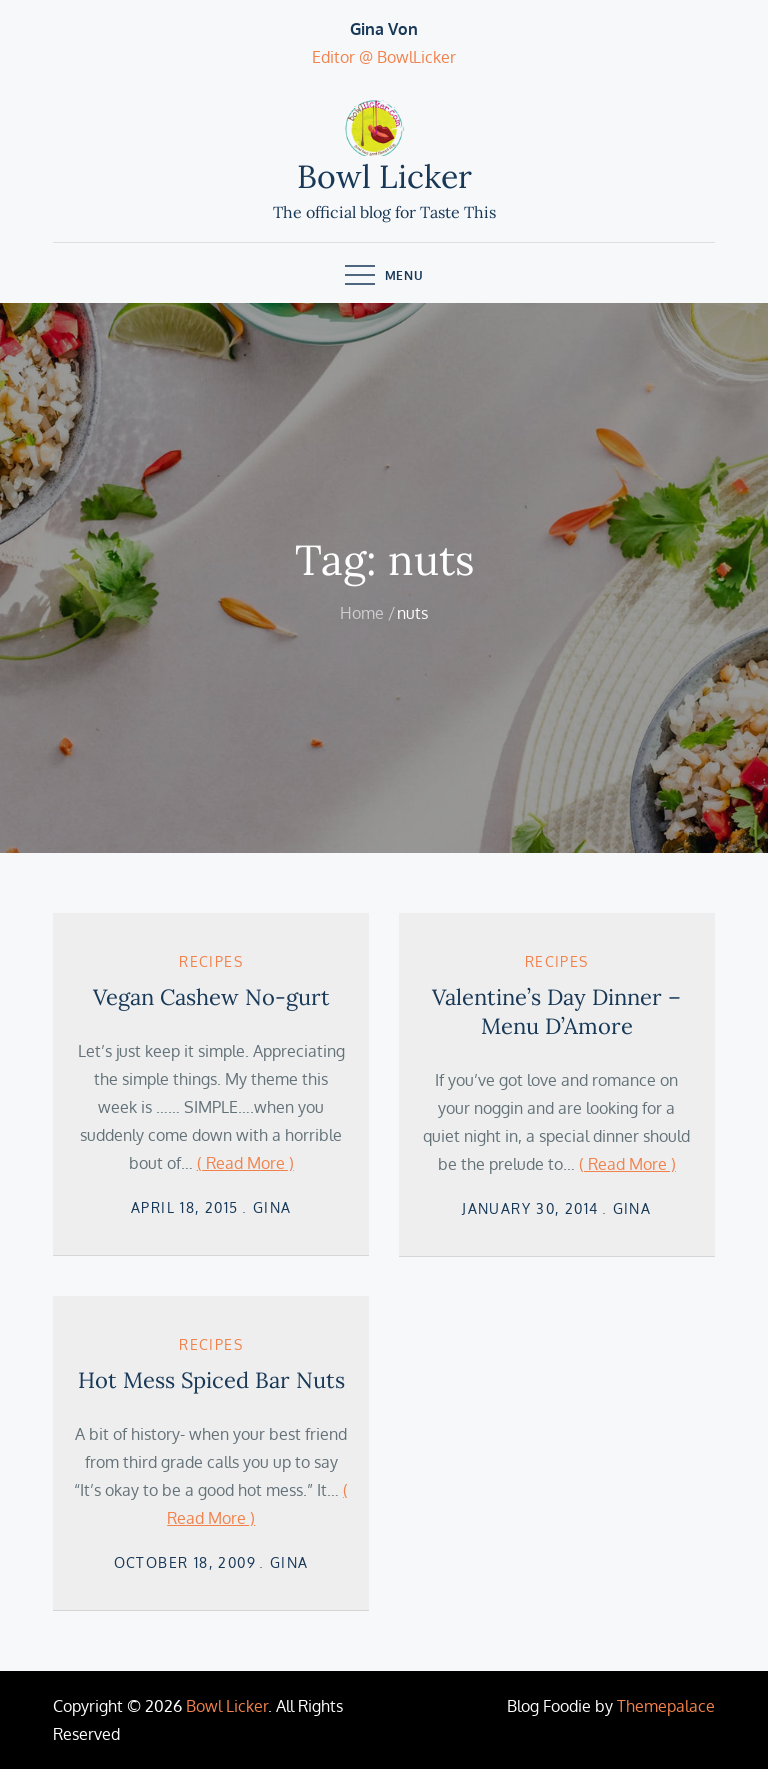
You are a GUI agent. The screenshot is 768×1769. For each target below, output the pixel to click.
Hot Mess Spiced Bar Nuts (211, 1380)
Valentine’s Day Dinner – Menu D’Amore (556, 1011)
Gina (272, 1207)
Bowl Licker (384, 176)
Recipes (211, 961)
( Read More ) (245, 1163)
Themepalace (666, 1706)
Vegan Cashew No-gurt (211, 997)
